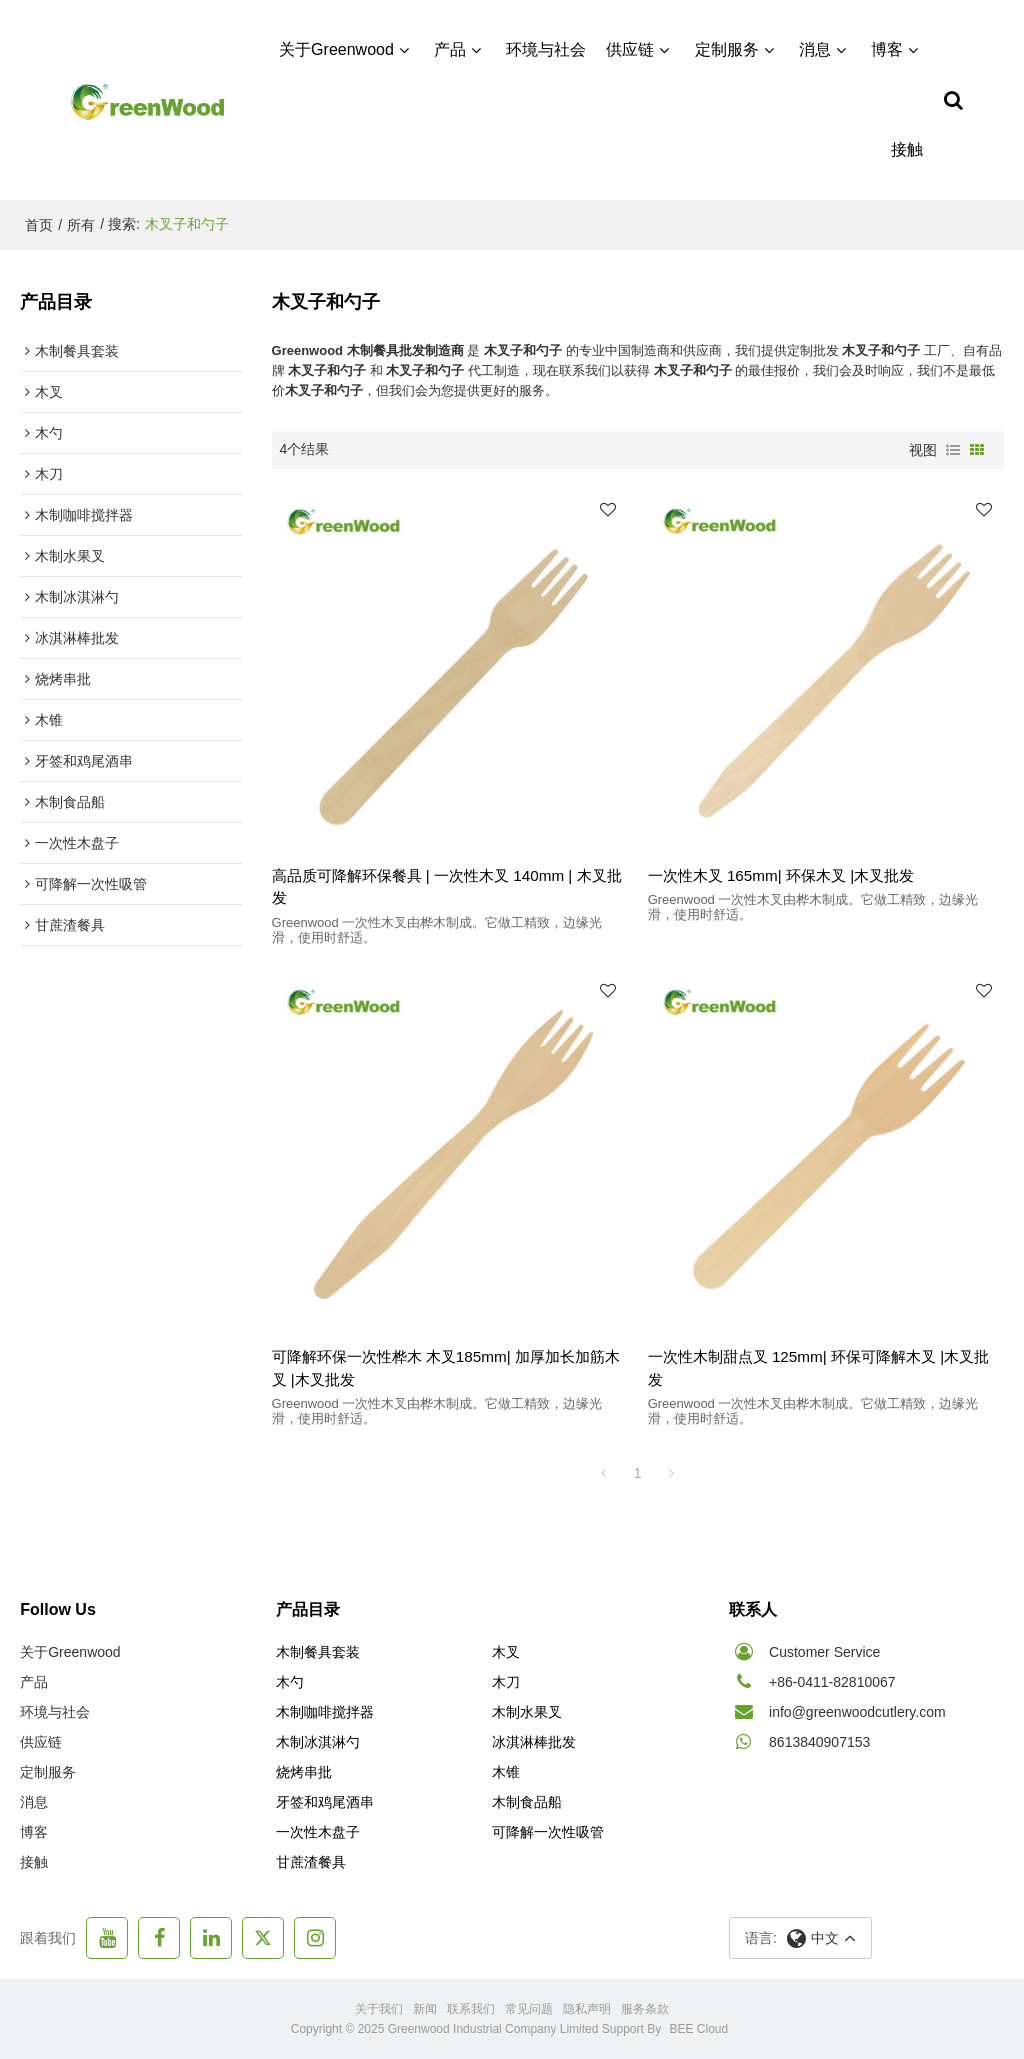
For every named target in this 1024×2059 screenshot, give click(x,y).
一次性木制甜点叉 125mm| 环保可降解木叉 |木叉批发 (819, 1368)
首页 (39, 225)
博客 (887, 49)
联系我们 (471, 2009)
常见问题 (529, 2009)
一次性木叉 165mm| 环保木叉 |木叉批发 (781, 875)
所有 (81, 225)
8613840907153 (819, 1742)
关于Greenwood (336, 49)
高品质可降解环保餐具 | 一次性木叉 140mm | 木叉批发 (447, 887)
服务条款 (645, 2009)
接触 (907, 149)
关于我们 (379, 2009)
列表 (953, 450)
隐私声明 (587, 2009)
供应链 (630, 49)
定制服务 (727, 49)
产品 (450, 49)
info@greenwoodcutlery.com (857, 1712)
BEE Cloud (699, 2029)
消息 (815, 49)
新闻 (425, 2009)
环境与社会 (546, 49)
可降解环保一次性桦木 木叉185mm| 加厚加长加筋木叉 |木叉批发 (446, 1368)
